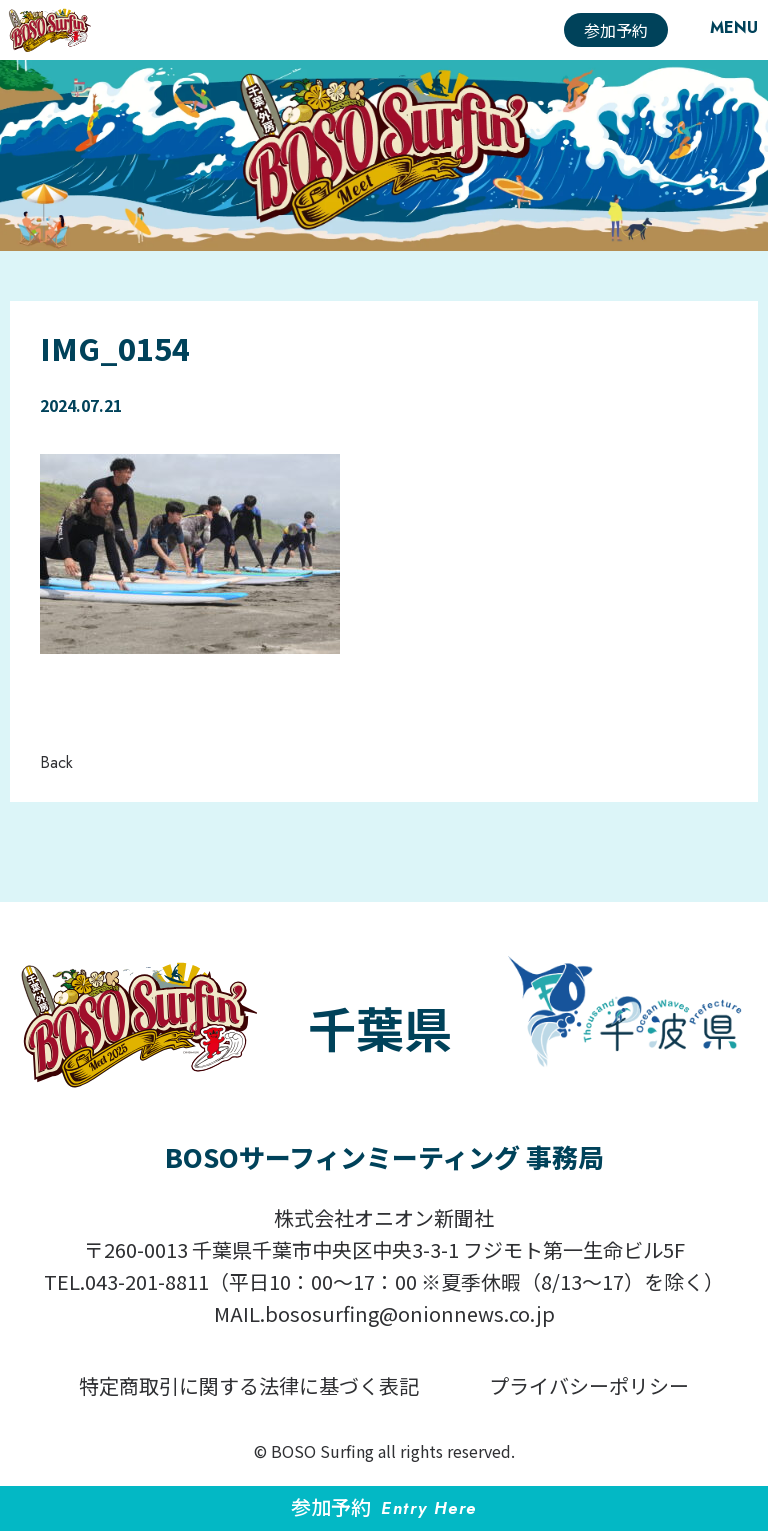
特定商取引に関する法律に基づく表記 (249, 1385)
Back (56, 762)
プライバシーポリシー (589, 1385)
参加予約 (616, 30)
